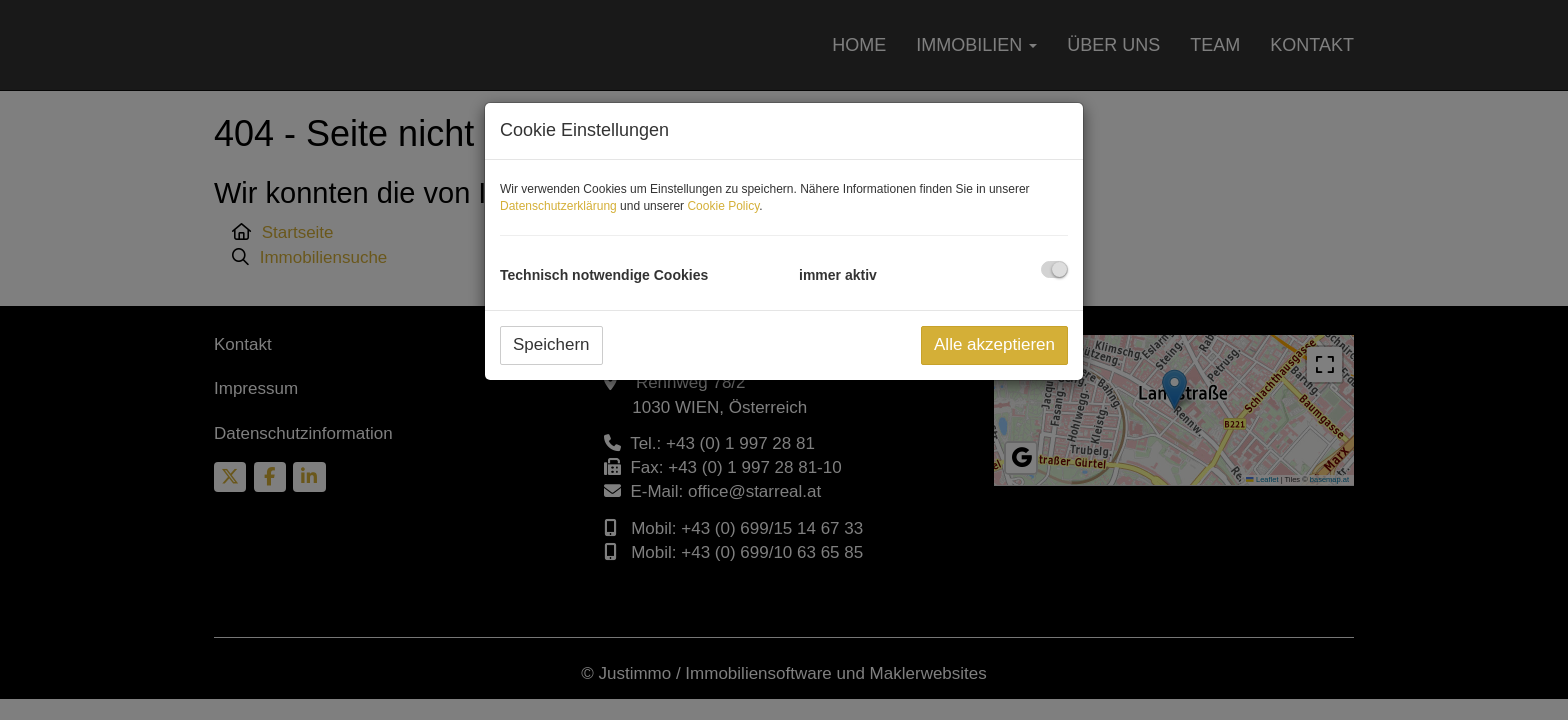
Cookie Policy (723, 206)
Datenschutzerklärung (558, 206)
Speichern (551, 344)
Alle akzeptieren (994, 344)
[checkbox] (1054, 269)
